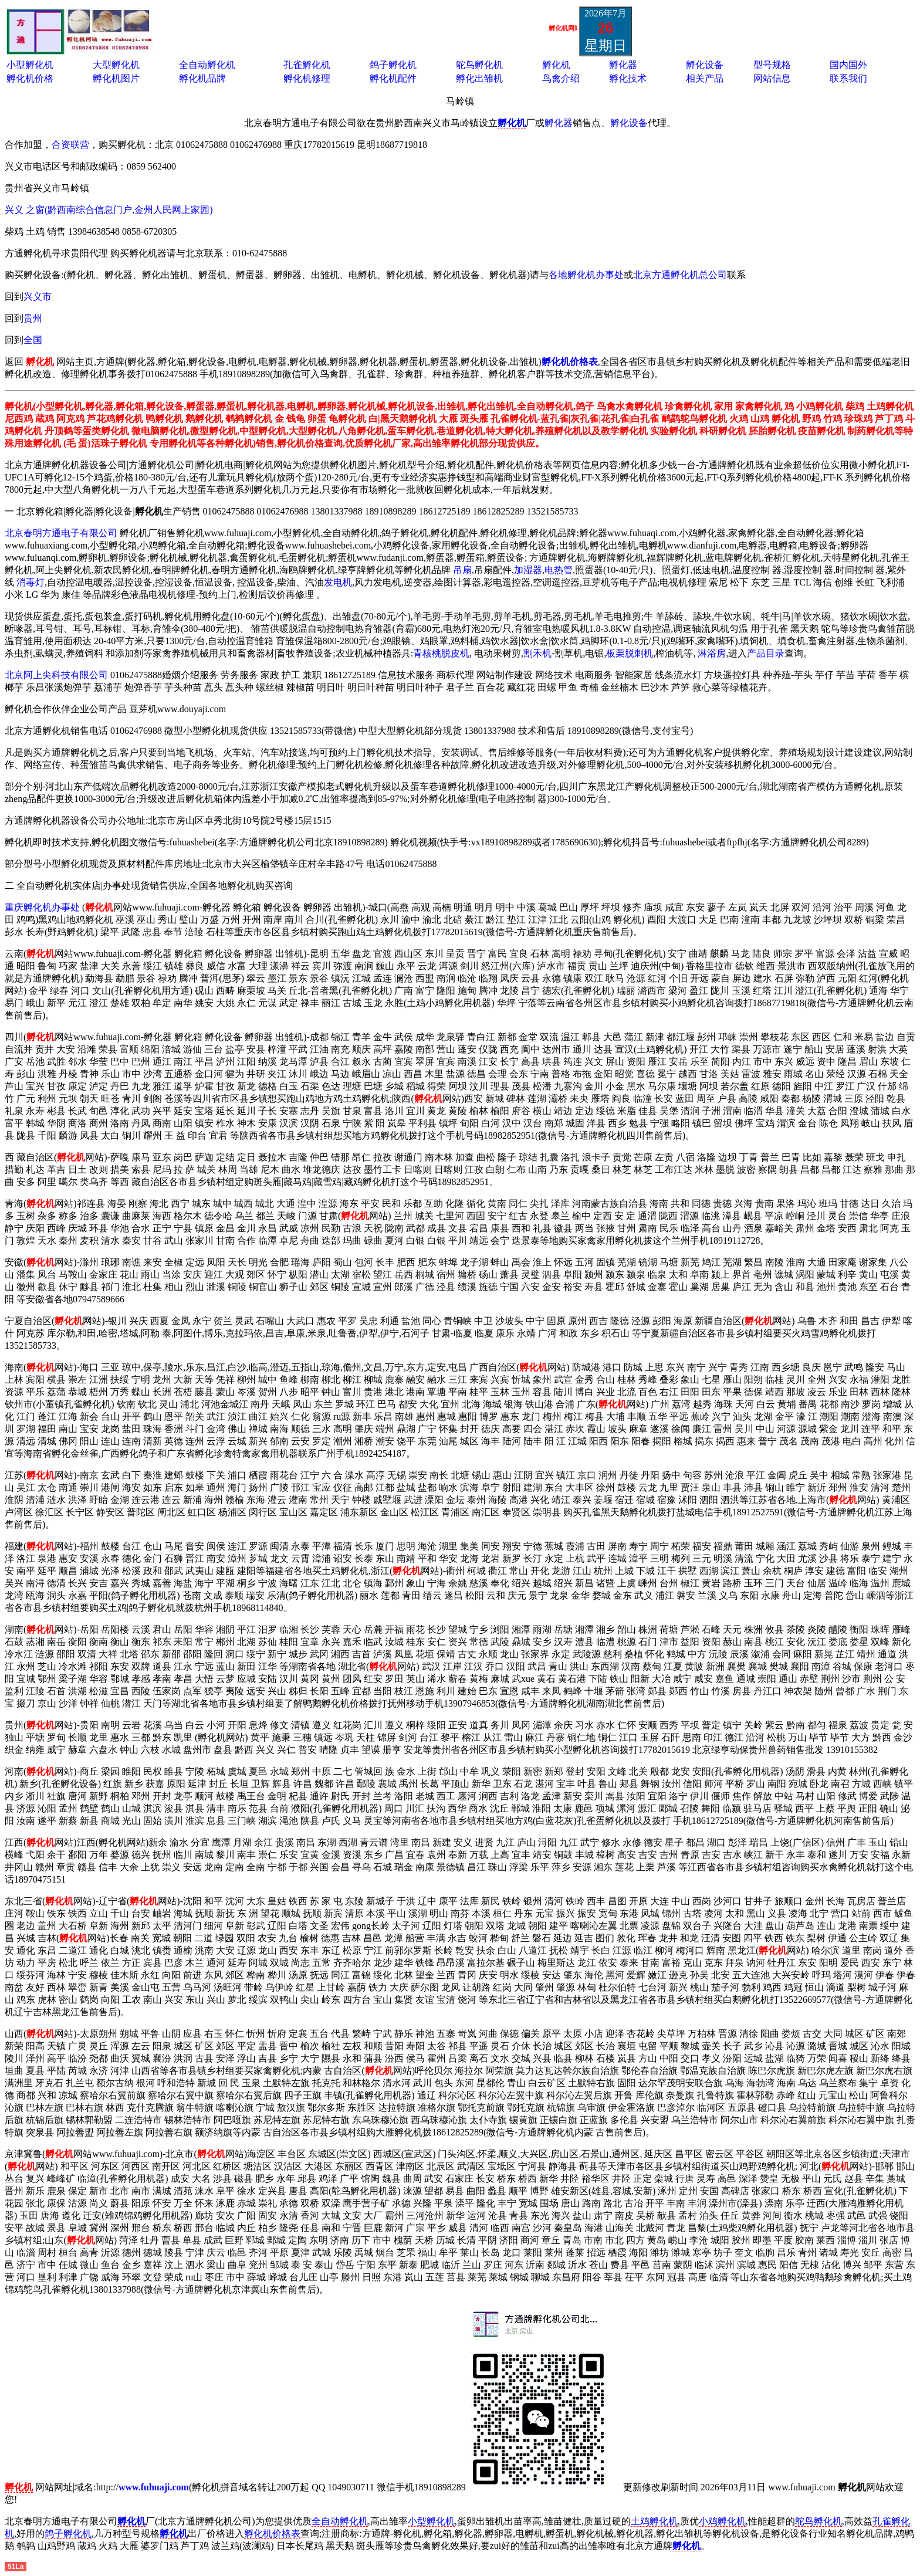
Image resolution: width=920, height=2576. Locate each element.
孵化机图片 (116, 78)
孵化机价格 (29, 78)
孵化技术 (628, 78)
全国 (32, 340)
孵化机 (556, 65)
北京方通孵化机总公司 (680, 275)
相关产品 (704, 78)
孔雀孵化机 (306, 65)
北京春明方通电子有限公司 (61, 533)
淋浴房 (712, 653)
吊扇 (462, 570)
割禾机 (537, 653)
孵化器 (623, 65)
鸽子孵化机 (393, 65)
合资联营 (70, 145)
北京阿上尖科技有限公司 (56, 675)
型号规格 (772, 65)
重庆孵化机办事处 (42, 907)
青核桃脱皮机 (441, 653)
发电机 (338, 582)
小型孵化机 (29, 65)
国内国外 (848, 65)
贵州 (32, 318)
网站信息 (772, 78)
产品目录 (765, 653)
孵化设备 (704, 65)
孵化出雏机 (479, 78)
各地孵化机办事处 (586, 275)
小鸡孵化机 (722, 2521)
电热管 (558, 570)
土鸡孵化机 (654, 2521)
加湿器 (528, 570)
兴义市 (37, 297)
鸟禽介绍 (561, 78)
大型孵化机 (116, 65)
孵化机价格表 (272, 2533)
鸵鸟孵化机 (479, 65)
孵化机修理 (306, 78)
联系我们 (848, 78)
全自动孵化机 (207, 65)
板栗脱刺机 (629, 653)
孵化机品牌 (202, 78)
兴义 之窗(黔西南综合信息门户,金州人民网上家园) (109, 210)
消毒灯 (30, 582)
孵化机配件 (393, 78)
